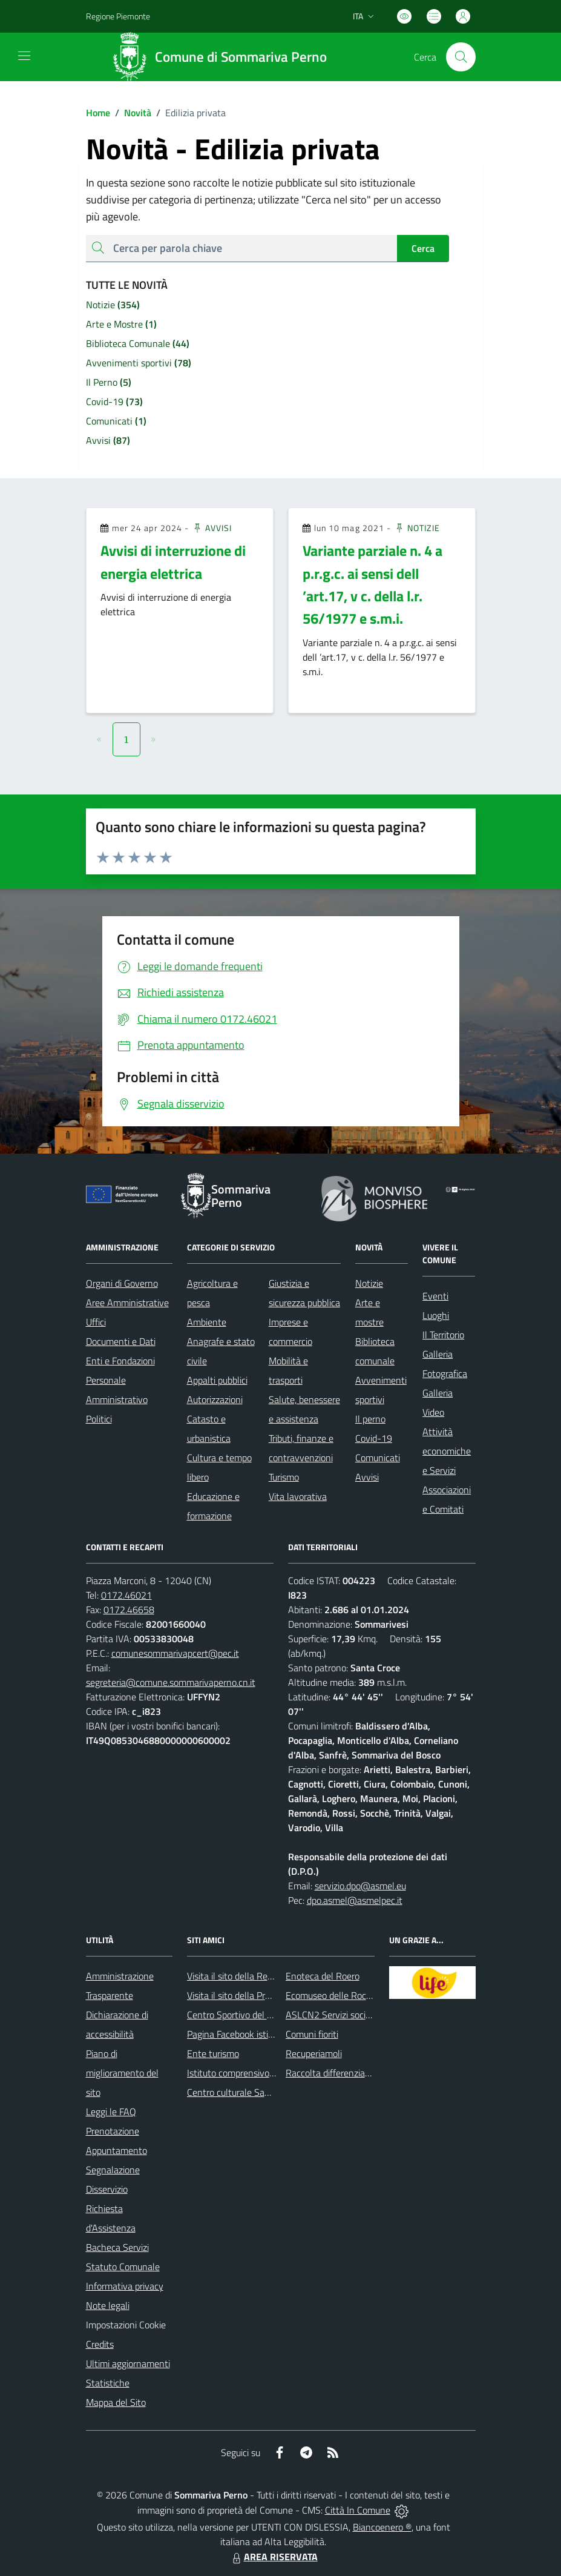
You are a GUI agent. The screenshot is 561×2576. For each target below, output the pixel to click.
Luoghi (435, 1315)
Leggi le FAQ (111, 2111)
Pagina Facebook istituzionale (246, 2034)
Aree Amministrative (127, 1302)
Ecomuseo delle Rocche (333, 1995)
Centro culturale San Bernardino (252, 2092)
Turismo (284, 1477)
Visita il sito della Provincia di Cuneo (258, 1995)
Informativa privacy (124, 2286)
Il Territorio (443, 1334)
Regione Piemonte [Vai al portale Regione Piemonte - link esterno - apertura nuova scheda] (118, 16)
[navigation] (24, 55)
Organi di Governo (122, 1283)
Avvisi (212, 527)
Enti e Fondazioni (120, 1360)
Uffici (96, 1322)
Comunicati (377, 1457)
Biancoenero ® (382, 2527)
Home (98, 112)
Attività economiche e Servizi (446, 1451)
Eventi (435, 1296)
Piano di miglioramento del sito (122, 2072)
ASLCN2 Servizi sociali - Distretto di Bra (365, 2014)
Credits (100, 2344)
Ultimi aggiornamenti (128, 2363)
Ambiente (206, 1322)
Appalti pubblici (217, 1380)
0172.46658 (128, 1609)
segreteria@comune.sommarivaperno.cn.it (170, 1682)
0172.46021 (126, 1595)
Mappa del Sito (116, 2402)
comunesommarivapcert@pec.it (175, 1653)
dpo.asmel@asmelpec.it (354, 1900)
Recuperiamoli (314, 2053)
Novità (130, 112)
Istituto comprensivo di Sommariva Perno (269, 2073)
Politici (99, 1419)
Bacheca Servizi (117, 2247)
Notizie (417, 527)
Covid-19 (373, 1438)
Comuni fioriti (312, 2034)
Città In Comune (357, 2510)
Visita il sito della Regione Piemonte (258, 1976)
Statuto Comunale (123, 2266)
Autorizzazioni (215, 1399)
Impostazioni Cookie (126, 2324)
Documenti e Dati (121, 1341)
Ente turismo (213, 2053)
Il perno (370, 1419)
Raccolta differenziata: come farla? (355, 2073)
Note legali (108, 2305)
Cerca (423, 248)
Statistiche (108, 2383)
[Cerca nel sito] (460, 56)
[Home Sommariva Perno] (223, 57)
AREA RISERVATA (273, 2556)
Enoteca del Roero (322, 1976)
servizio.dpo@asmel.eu (360, 1885)
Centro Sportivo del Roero (238, 2014)
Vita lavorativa (298, 1496)
